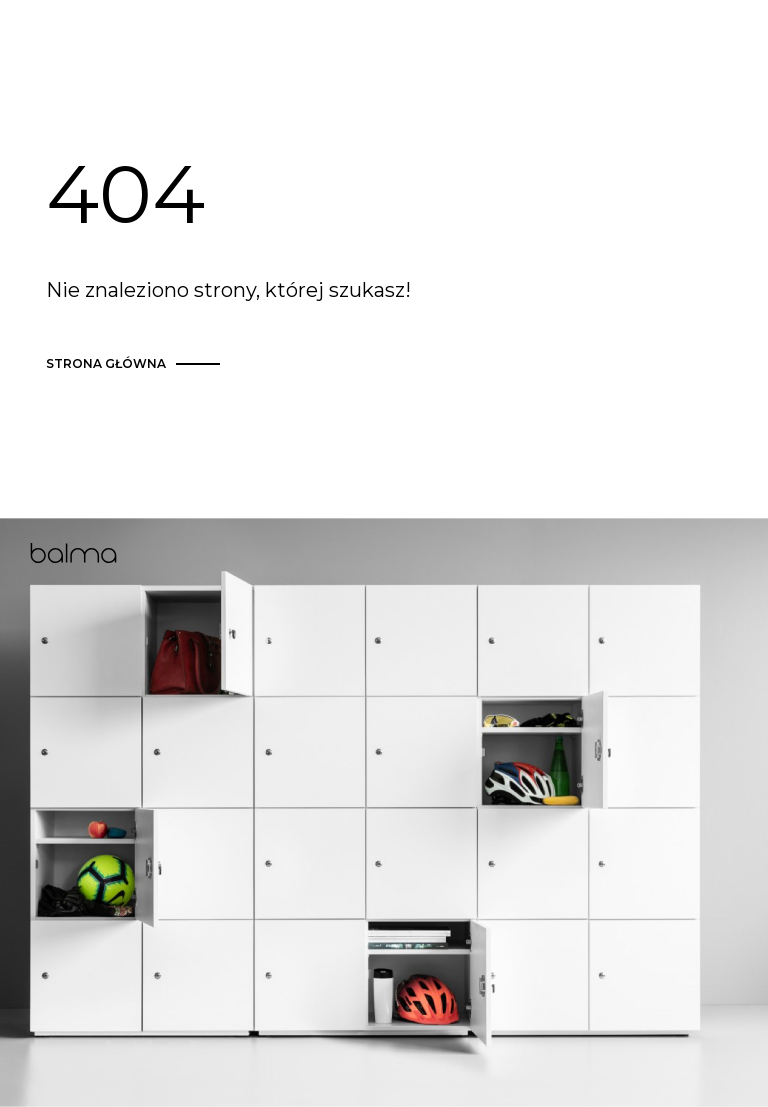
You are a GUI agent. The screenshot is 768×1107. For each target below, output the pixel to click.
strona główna (136, 364)
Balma (73, 553)
